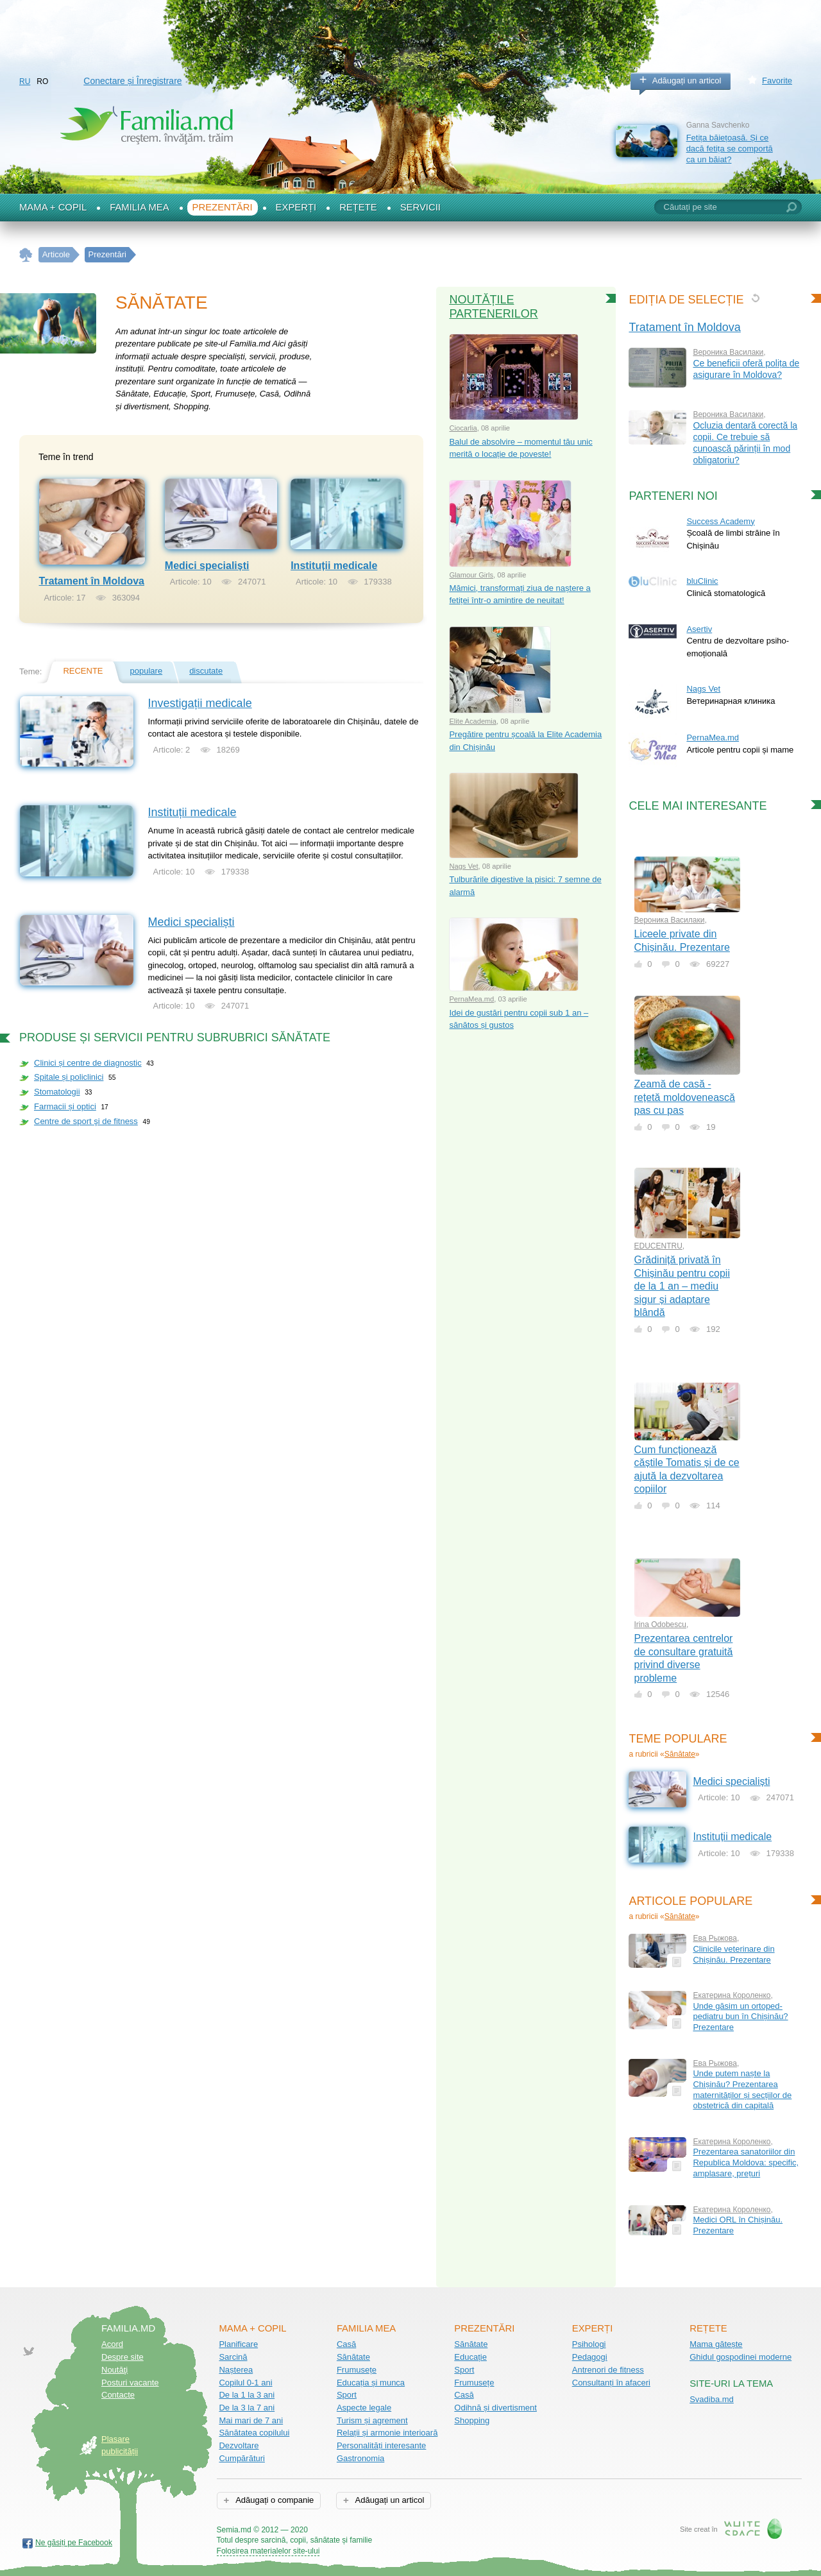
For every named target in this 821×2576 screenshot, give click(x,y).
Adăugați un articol (687, 80)
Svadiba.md (712, 2399)
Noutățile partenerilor (493, 306)
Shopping (471, 2420)
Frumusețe (357, 2370)
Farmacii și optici (65, 1106)
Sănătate (679, 1754)
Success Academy (720, 521)
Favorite (777, 80)
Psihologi (589, 2344)
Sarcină (233, 2357)
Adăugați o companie (273, 2500)
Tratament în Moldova (91, 581)
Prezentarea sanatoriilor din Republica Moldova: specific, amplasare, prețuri (746, 2162)
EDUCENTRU (658, 1245)
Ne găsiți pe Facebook (73, 2542)
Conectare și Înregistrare (132, 81)
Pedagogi (589, 2357)
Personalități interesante (381, 2445)
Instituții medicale (334, 565)
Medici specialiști (207, 565)
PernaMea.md (471, 999)
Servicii (420, 207)
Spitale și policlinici (68, 1077)
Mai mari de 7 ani (251, 2420)
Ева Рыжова (715, 1938)
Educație (470, 2357)
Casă (346, 2344)
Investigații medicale (200, 703)
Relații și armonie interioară (387, 2432)
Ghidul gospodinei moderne (740, 2357)
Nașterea (236, 2370)
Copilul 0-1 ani (245, 2382)
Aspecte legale (364, 2407)
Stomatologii (57, 1091)
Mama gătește (716, 2344)
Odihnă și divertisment (495, 2407)
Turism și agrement (372, 2420)
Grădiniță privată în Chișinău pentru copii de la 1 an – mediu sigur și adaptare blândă (682, 1286)
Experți (296, 207)
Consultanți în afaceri (611, 2382)
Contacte (118, 2395)
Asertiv (699, 629)
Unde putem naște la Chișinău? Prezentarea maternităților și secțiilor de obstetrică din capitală (742, 2089)
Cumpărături (242, 2458)
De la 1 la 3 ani (247, 2395)
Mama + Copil (53, 207)
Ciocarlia (463, 428)
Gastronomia (360, 2458)
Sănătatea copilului (254, 2432)
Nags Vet (463, 866)
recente (83, 671)
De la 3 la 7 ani (247, 2407)
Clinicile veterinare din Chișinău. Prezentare (733, 1954)
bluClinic (702, 581)
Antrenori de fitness (608, 2370)
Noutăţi (114, 2370)
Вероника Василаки (728, 352)
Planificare (238, 2344)
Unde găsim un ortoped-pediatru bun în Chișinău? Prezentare (740, 2016)
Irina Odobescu (660, 1624)
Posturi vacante (130, 2382)
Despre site (122, 2357)
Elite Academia (472, 721)
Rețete (358, 207)
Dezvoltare (238, 2445)
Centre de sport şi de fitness (86, 1121)
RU (24, 81)
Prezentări (222, 207)
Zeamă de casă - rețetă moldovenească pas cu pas (684, 1097)
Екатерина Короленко (731, 1995)
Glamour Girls (471, 575)
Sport (347, 2395)
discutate (206, 671)
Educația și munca (371, 2382)
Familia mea (139, 207)
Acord (112, 2344)
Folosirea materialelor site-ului (268, 2550)
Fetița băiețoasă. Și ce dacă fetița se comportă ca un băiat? (729, 148)
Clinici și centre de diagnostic (88, 1063)
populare (146, 671)
